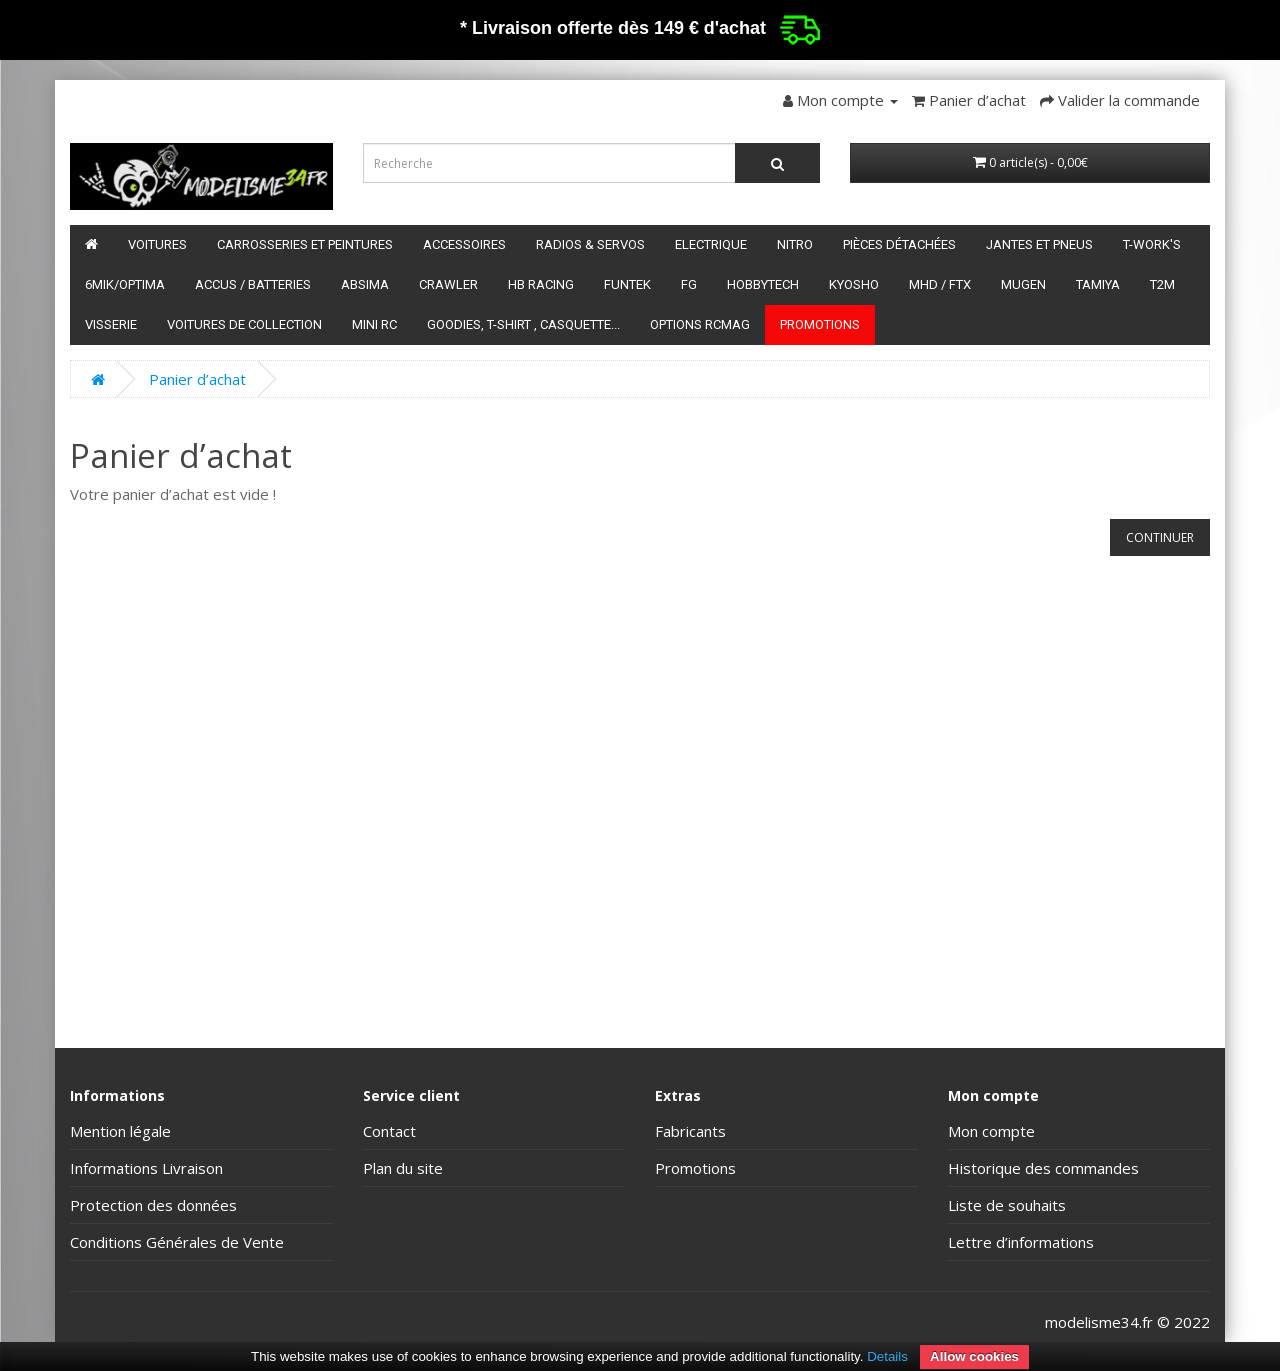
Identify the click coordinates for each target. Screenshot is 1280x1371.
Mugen (1023, 284)
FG (689, 284)
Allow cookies (974, 1356)
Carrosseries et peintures (305, 244)
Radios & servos (590, 244)
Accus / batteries (253, 284)
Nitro (795, 244)
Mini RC (374, 324)
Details (887, 1356)
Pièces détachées (899, 244)
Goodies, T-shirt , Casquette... (523, 324)
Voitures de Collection (244, 324)
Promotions (820, 324)
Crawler (448, 284)
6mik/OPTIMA (125, 284)
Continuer (1160, 537)
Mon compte (991, 1131)
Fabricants (690, 1131)
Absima (365, 284)
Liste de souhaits (1007, 1205)
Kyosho (854, 284)
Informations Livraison (146, 1168)
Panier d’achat (197, 379)
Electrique (711, 244)
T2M (1162, 284)
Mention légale (120, 1131)
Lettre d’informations (1021, 1242)
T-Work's (1152, 244)
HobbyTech (763, 284)
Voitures (157, 244)
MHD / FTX (940, 284)
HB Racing (541, 284)
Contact (389, 1131)
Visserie (111, 324)
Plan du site (403, 1168)
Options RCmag (700, 324)
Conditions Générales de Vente (177, 1242)
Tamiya (1098, 284)
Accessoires (464, 244)
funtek (627, 284)
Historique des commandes (1043, 1168)
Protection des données (153, 1205)
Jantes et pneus (1039, 244)
